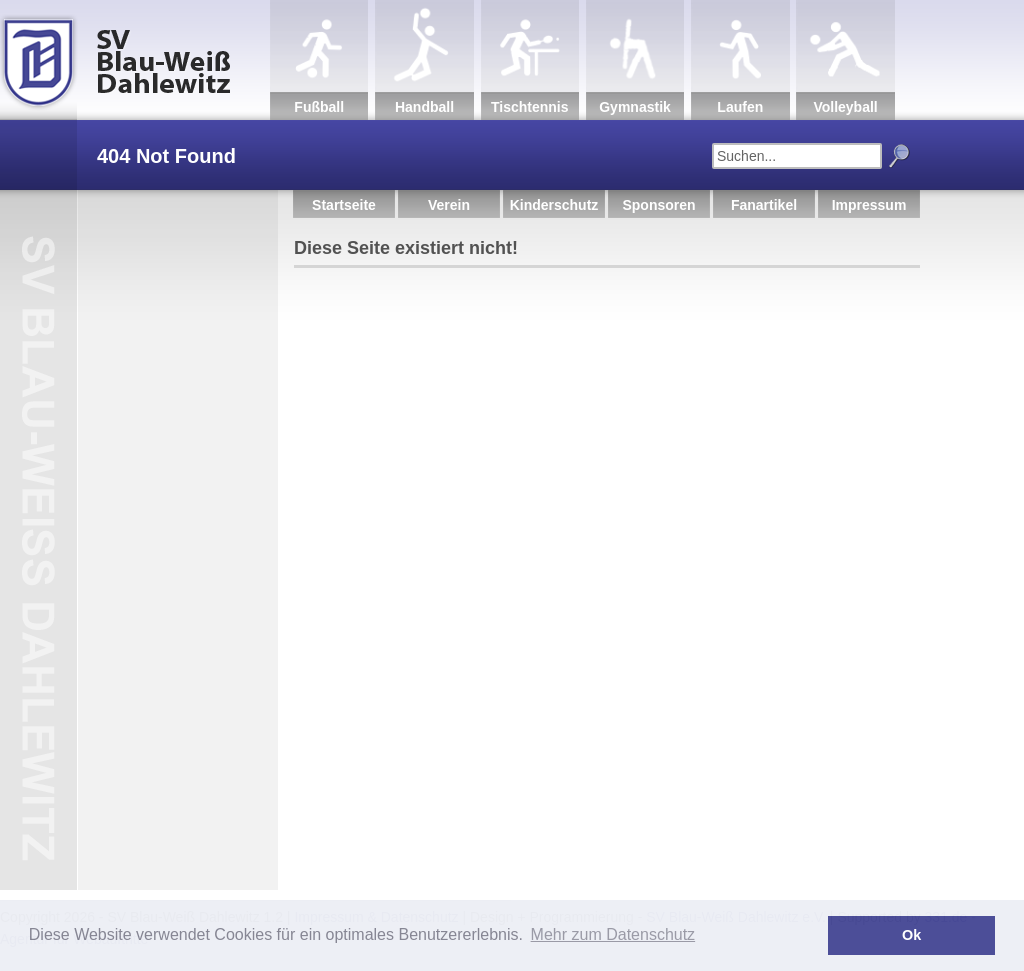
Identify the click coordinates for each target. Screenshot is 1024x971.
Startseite (344, 205)
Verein (449, 205)
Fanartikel (764, 205)
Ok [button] (911, 935)
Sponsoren (658, 205)
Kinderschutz (554, 205)
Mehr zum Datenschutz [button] (613, 934)
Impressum (869, 205)
